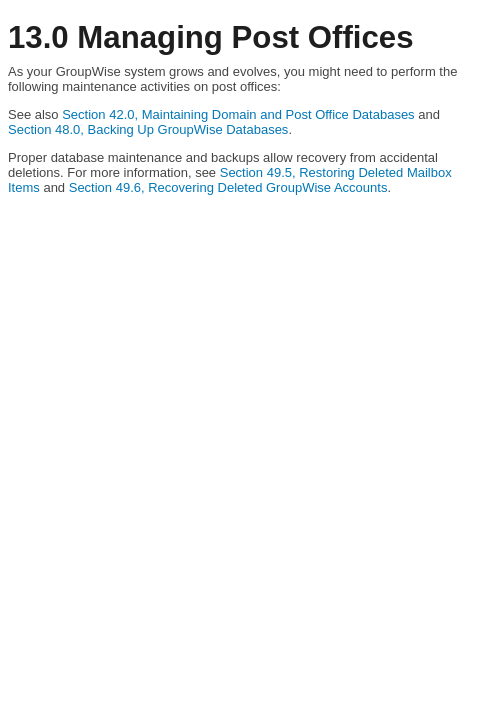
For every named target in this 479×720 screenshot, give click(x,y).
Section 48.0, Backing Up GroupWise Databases (148, 129)
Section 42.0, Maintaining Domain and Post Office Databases (238, 114)
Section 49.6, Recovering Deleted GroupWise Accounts (228, 187)
